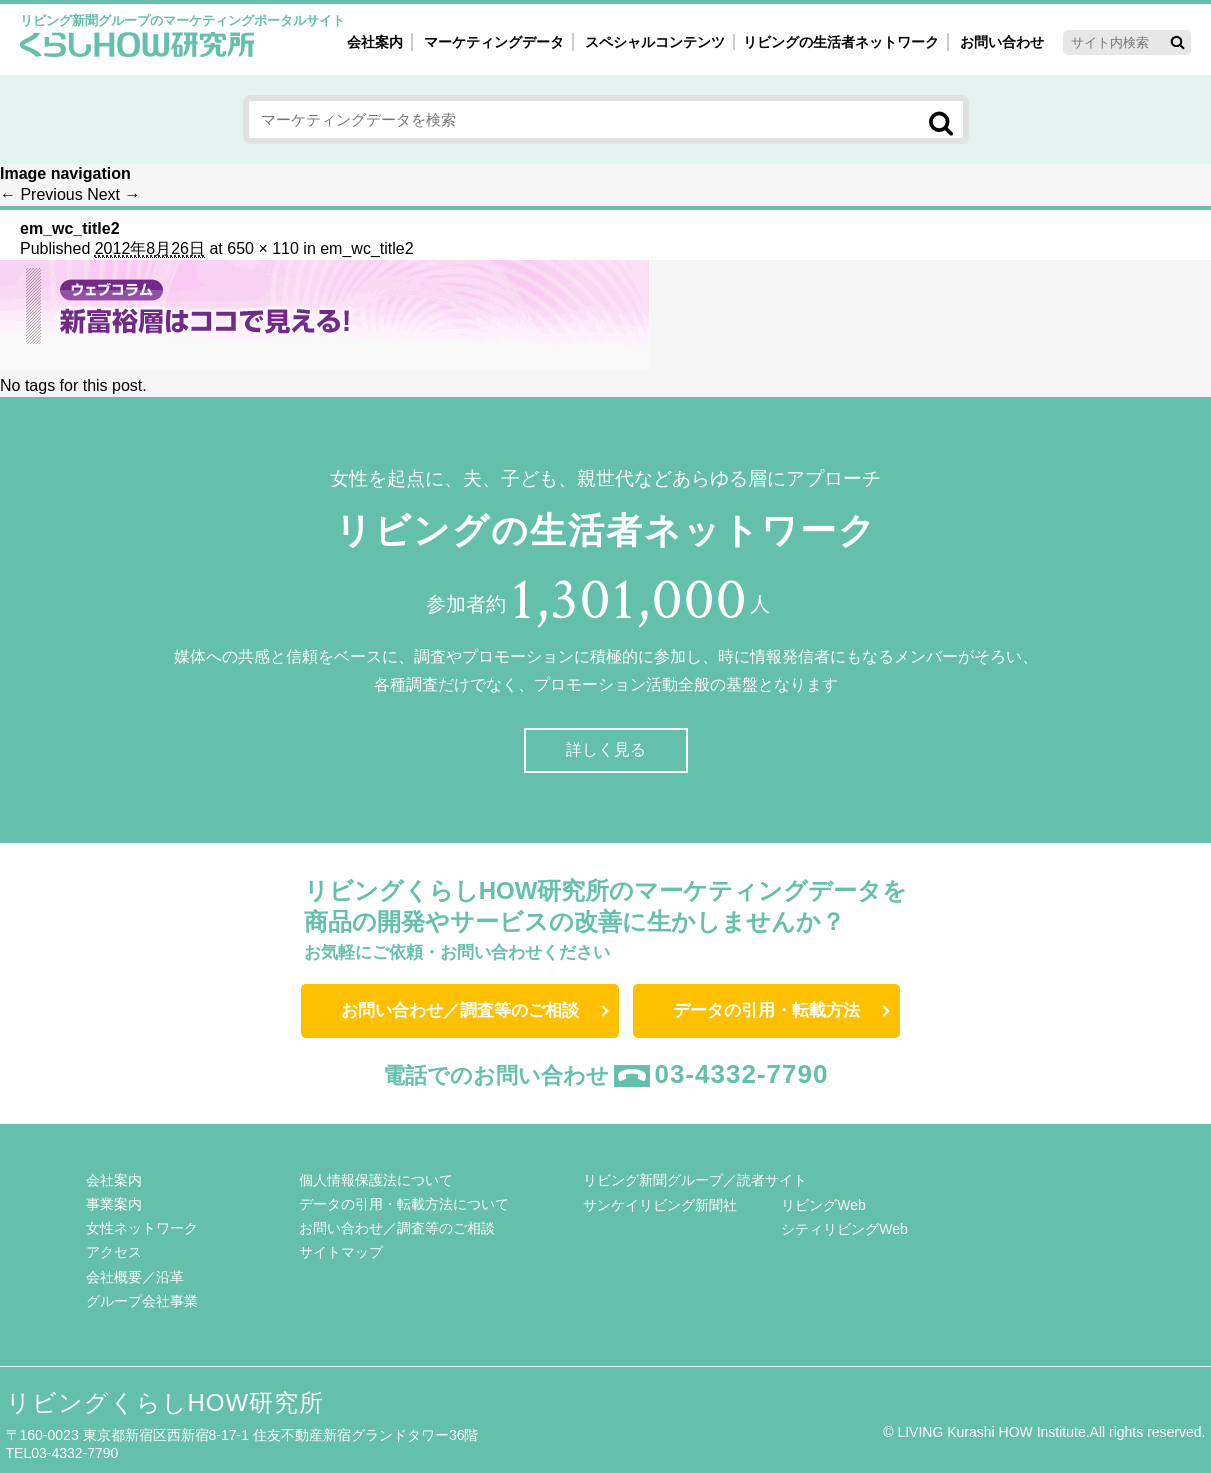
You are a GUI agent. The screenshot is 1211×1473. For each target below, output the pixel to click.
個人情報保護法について (376, 1180)
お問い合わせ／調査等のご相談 (460, 1010)
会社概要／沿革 (135, 1277)
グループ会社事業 (142, 1301)
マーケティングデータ (494, 42)
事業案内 (114, 1204)
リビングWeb (823, 1205)
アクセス (114, 1252)
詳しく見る (606, 749)
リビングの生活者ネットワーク (841, 42)
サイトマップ (341, 1252)
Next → (113, 194)
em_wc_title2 (366, 248)
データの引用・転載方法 (766, 1010)
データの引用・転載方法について (404, 1204)
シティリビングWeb (844, 1229)
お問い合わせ (1002, 42)
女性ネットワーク (142, 1228)
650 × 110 (263, 248)
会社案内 (375, 42)
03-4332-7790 (742, 1074)
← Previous (41, 194)
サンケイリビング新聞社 (660, 1205)
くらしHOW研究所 (137, 47)
